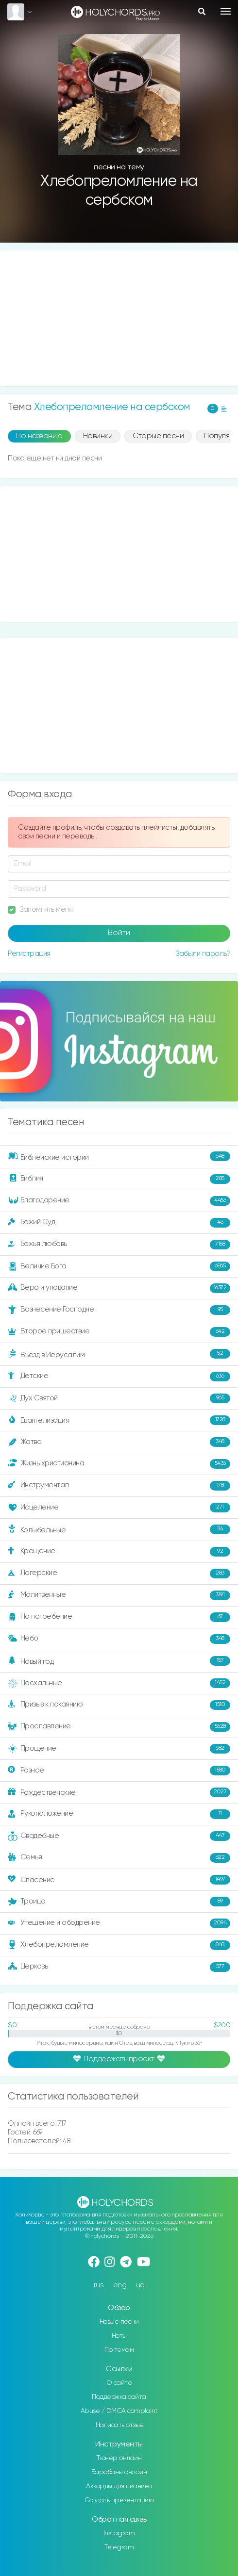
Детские (119, 1376)
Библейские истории (119, 1156)
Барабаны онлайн (119, 2472)
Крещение (119, 1552)
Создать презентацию (119, 2500)
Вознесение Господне (119, 1310)
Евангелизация (119, 1420)
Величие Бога (119, 1266)
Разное (119, 1770)
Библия (119, 1179)
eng (120, 2285)
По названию (39, 436)
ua (140, 2285)
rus (99, 2285)
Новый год (119, 1661)
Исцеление (119, 1507)
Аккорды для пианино (119, 2486)
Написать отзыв (119, 2425)
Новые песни (119, 2321)
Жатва (119, 1442)
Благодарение (119, 1201)
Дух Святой (119, 1398)
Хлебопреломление (119, 1945)
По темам (119, 2349)
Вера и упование (119, 1288)
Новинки (98, 436)
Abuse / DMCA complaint (119, 2411)
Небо (119, 1639)
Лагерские (119, 1573)
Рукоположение (119, 1814)
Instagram (119, 2533)
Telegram (119, 2547)
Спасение (119, 1880)
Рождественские (119, 1792)
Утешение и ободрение (119, 1923)
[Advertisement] (119, 318)
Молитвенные (119, 1595)
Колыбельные (119, 1529)
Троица (119, 1901)
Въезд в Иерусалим (119, 1354)
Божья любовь (119, 1244)
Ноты (119, 2335)
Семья (119, 1858)
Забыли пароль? (202, 953)
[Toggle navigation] (225, 11)
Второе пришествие (119, 1332)
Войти (119, 933)
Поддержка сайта (119, 2397)
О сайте (119, 2382)
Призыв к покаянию (119, 1705)
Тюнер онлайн (119, 2458)
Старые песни (158, 436)
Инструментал (119, 1486)
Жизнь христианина (119, 1464)
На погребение (119, 1617)
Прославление (119, 1727)
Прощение (119, 1749)
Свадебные (119, 1836)
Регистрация (29, 953)
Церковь (119, 1967)
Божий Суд (119, 1223)
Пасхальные (119, 1683)
